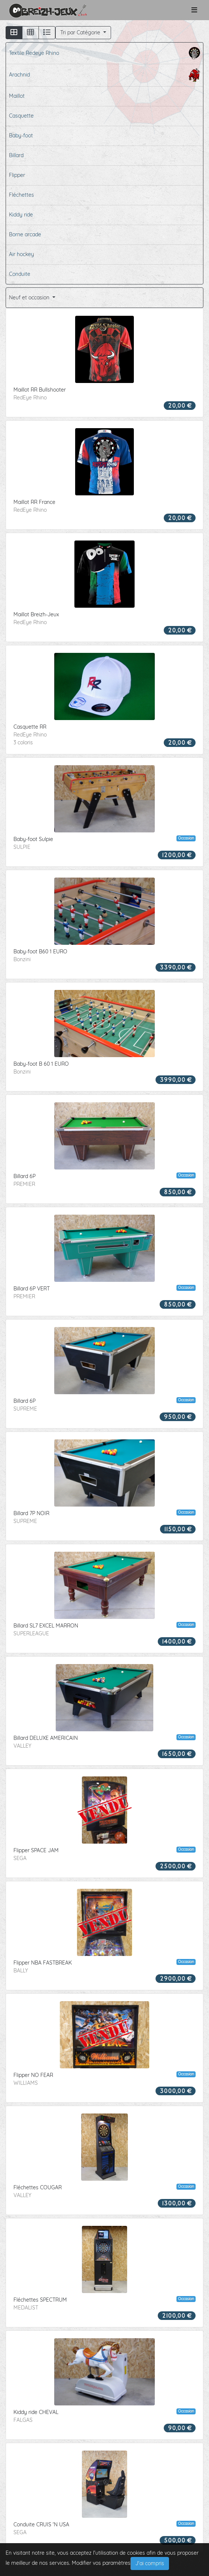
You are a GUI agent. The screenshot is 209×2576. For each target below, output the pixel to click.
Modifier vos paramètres (101, 2563)
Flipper (17, 175)
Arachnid (104, 75)
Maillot (17, 96)
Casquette (21, 115)
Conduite (19, 274)
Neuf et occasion (30, 297)
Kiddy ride (21, 214)
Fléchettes (21, 194)
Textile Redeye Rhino (104, 53)
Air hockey (21, 254)
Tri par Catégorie (81, 32)
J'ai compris (149, 2563)
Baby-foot (21, 135)
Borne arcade (25, 234)
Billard (16, 155)
